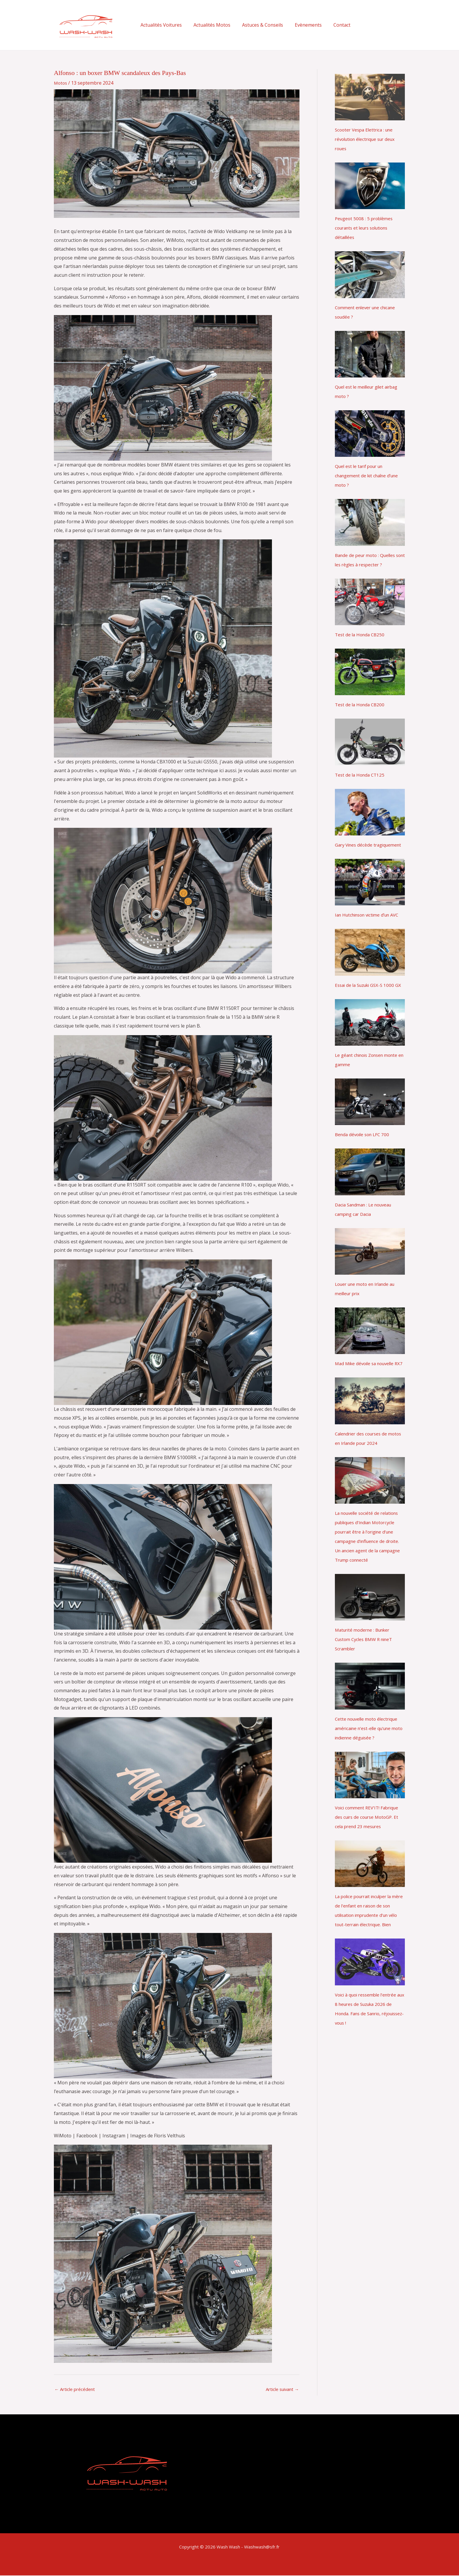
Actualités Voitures (160, 25)
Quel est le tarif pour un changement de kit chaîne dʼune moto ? (369, 475)
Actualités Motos (208, 25)
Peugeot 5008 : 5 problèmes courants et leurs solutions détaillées (365, 227)
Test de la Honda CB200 (361, 704)
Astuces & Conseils (256, 25)
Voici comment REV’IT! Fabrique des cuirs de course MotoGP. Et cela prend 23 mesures (369, 1854)
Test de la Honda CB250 (361, 634)
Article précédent (75, 2390)
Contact (331, 25)
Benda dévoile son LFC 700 (364, 1162)
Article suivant (280, 2390)
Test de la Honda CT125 (361, 775)
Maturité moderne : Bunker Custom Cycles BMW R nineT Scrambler (366, 1676)
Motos (61, 83)
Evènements (300, 25)
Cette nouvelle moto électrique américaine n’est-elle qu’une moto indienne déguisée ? (368, 1765)
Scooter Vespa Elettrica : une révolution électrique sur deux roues (368, 139)
